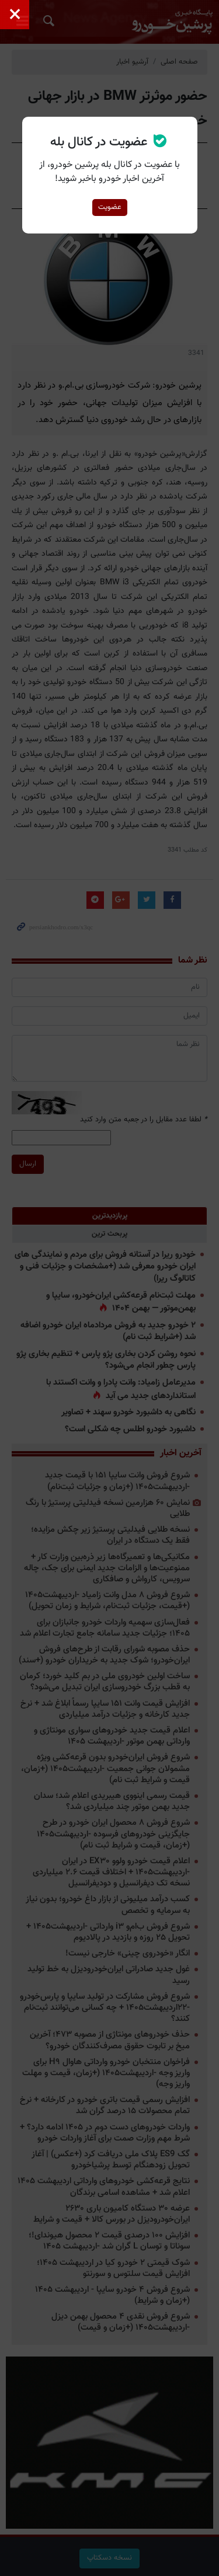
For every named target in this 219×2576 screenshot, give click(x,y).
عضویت (109, 207)
